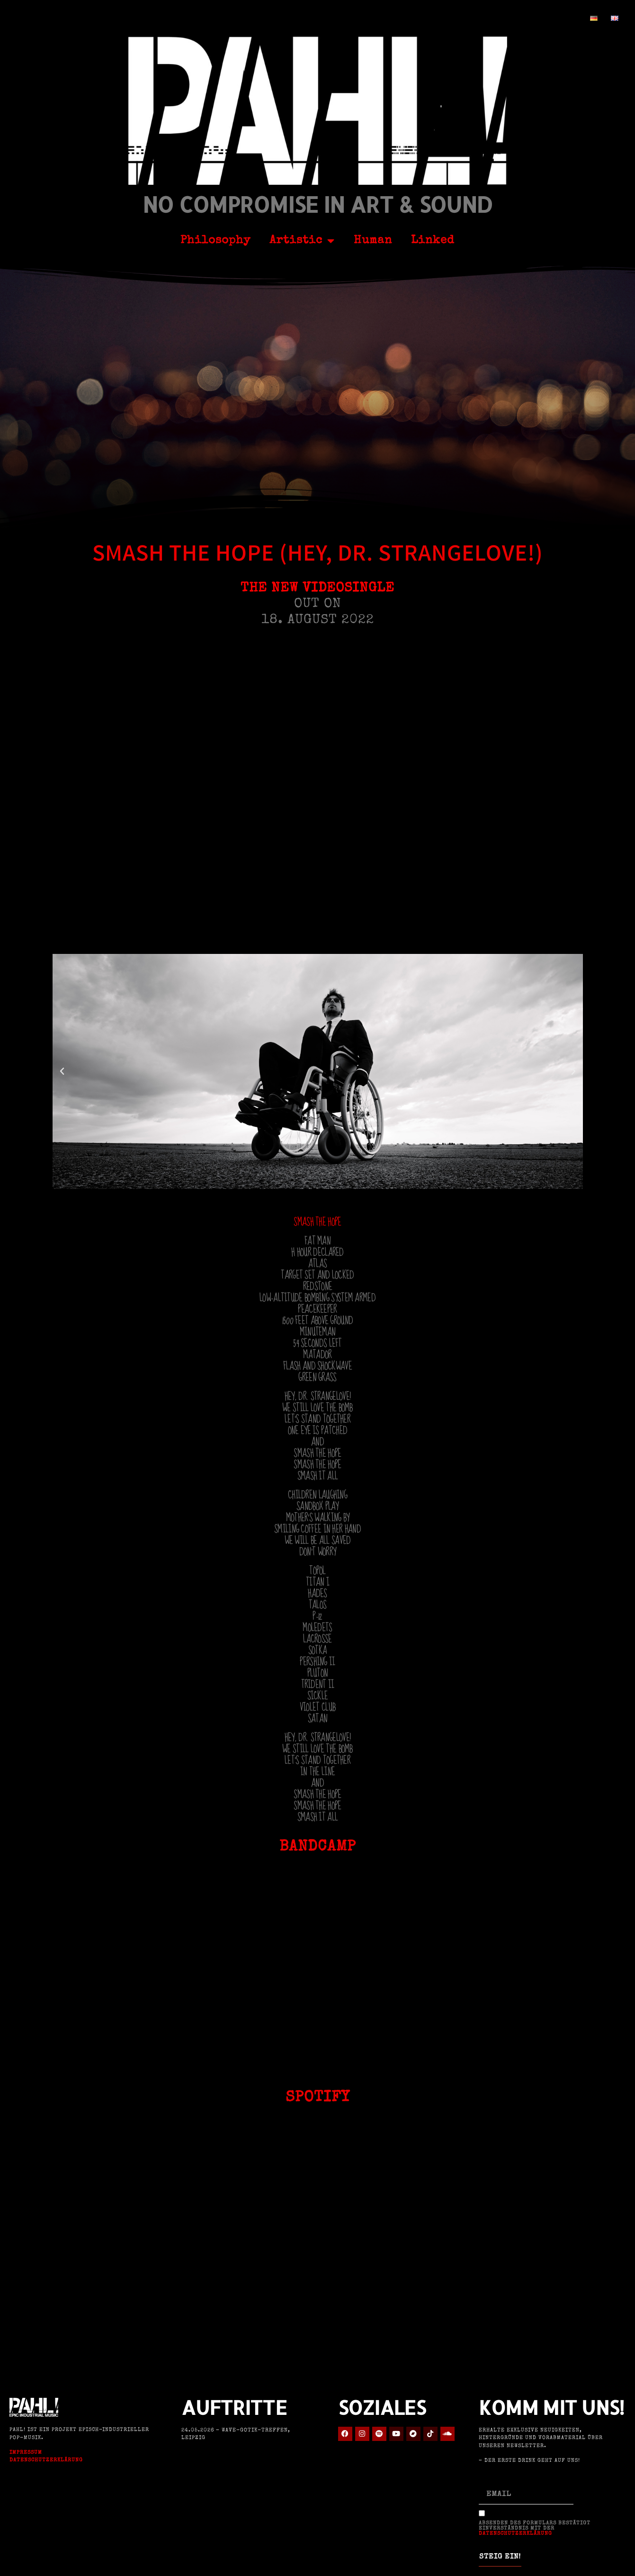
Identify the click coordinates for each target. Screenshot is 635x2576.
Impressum (25, 2452)
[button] (61, 1071)
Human (373, 240)
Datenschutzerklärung (46, 2460)
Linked (432, 240)
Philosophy (215, 240)
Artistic (302, 240)
